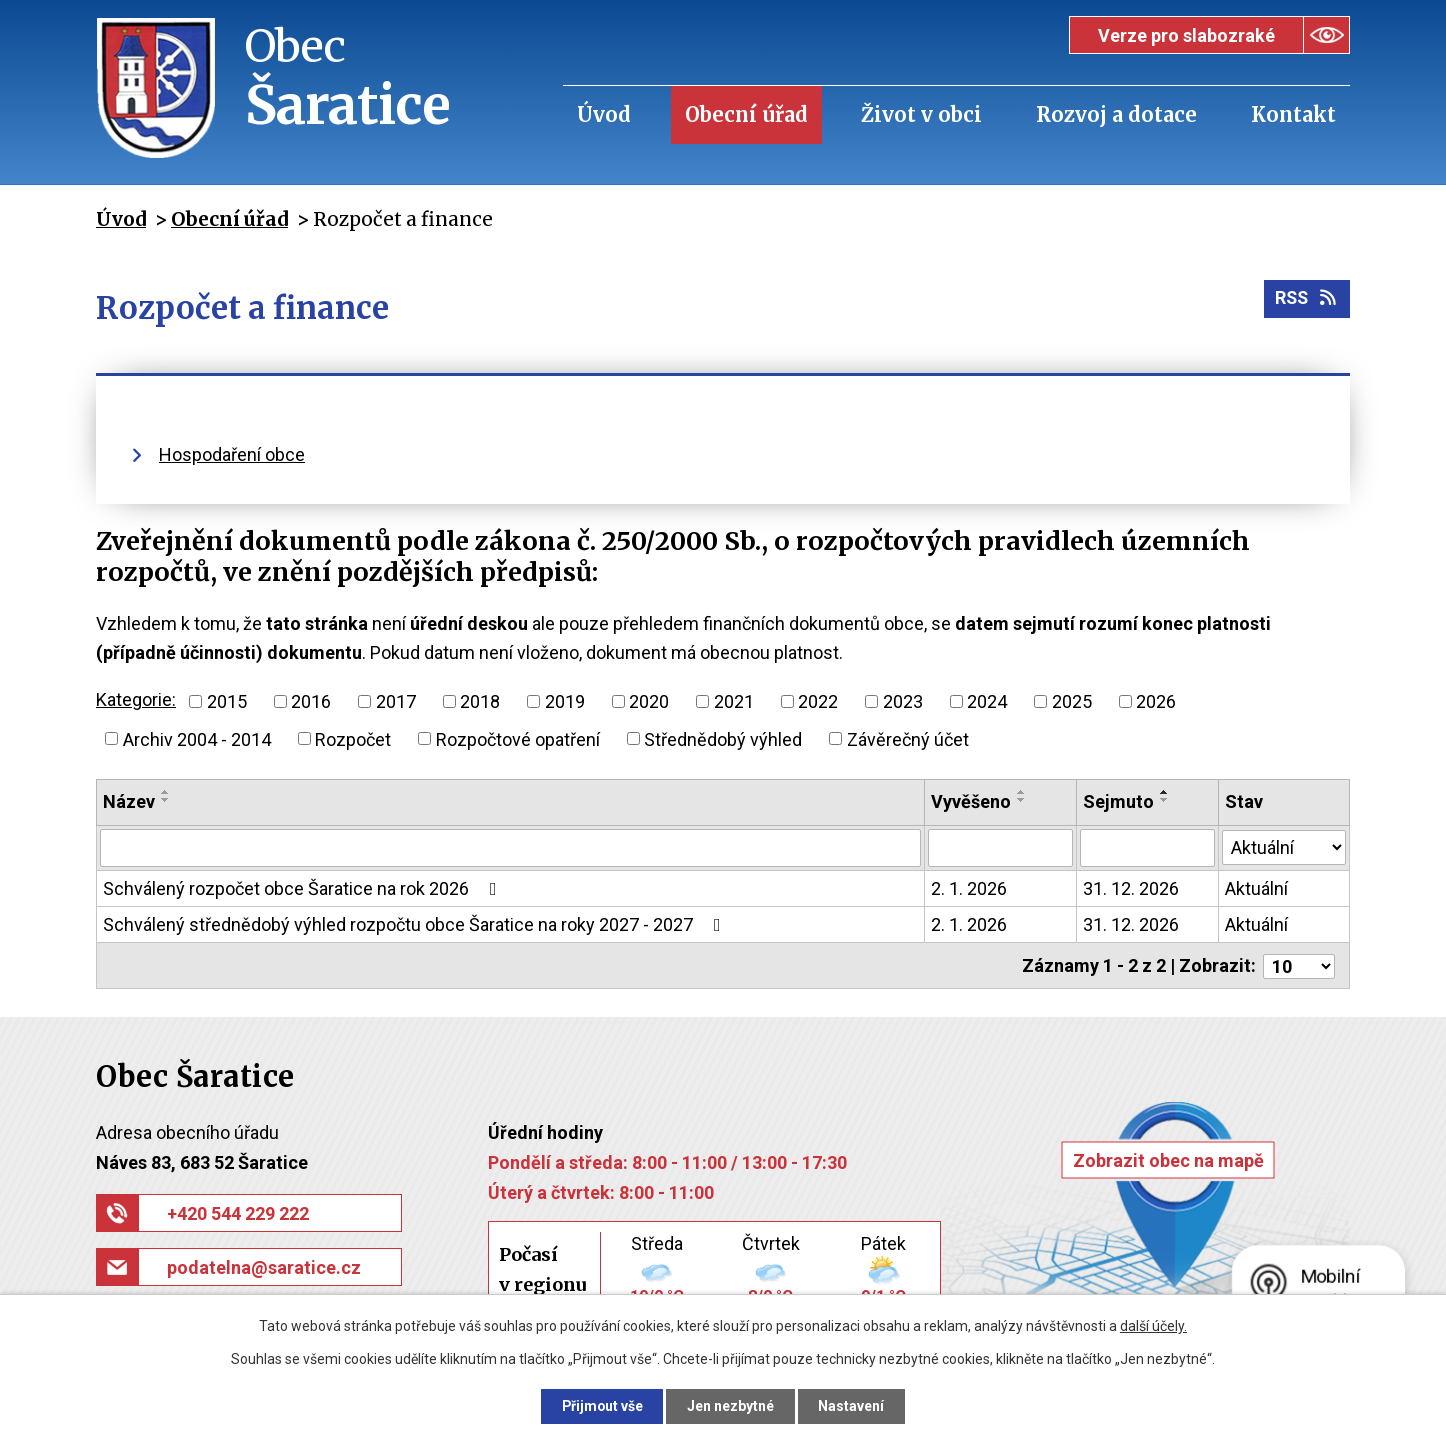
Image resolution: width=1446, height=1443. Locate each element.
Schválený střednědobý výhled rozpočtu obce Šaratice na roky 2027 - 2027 (416, 924)
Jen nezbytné (731, 1406)
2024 (987, 701)
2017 (396, 701)
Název (129, 801)
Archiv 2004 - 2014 (197, 738)
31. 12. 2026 (1131, 888)
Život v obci (921, 114)
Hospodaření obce (232, 454)
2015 (227, 701)
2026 (1156, 701)
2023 (903, 701)
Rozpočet (353, 738)
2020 (649, 701)
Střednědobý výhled (723, 738)
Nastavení (853, 1406)
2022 (818, 701)
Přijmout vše (601, 1406)
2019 (565, 701)
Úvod (604, 114)
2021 (734, 701)
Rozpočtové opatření (518, 738)
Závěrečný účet (908, 738)
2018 (480, 701)
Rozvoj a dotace (1116, 114)
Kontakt (1293, 114)
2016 (311, 701)
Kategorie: (136, 699)
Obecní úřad (746, 114)
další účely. (1153, 1326)
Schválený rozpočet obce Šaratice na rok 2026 (304, 888)
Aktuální (1256, 888)
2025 (1072, 701)
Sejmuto (1118, 801)
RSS (1306, 299)
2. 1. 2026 (970, 888)
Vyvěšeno (972, 801)
